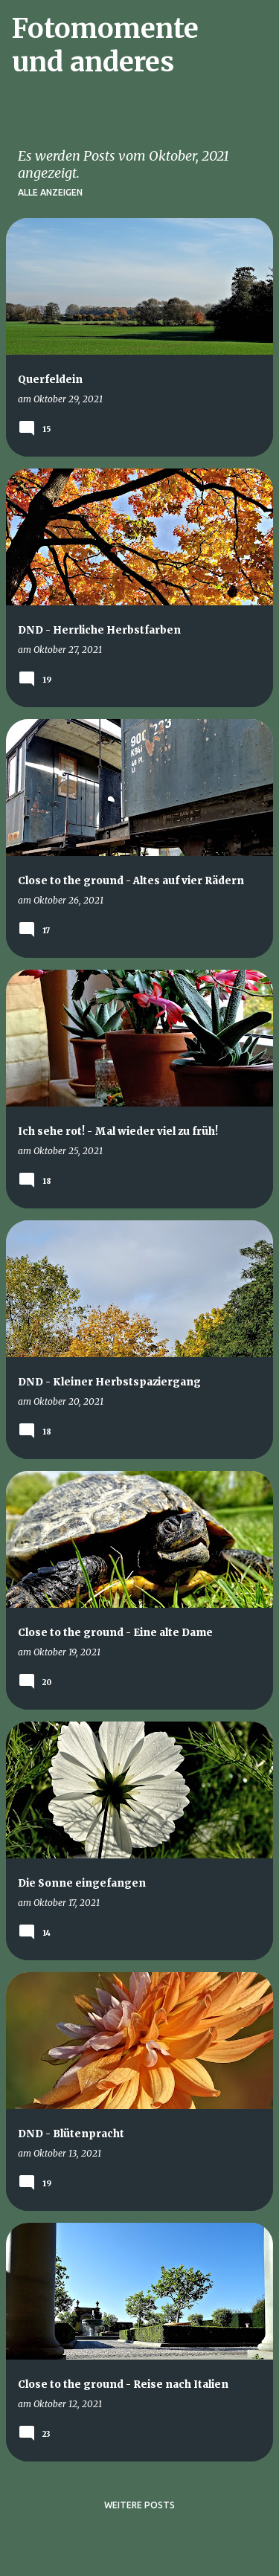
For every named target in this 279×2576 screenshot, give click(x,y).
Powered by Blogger (140, 2555)
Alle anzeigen (50, 192)
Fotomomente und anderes (105, 45)
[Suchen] (222, 30)
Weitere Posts (139, 2505)
